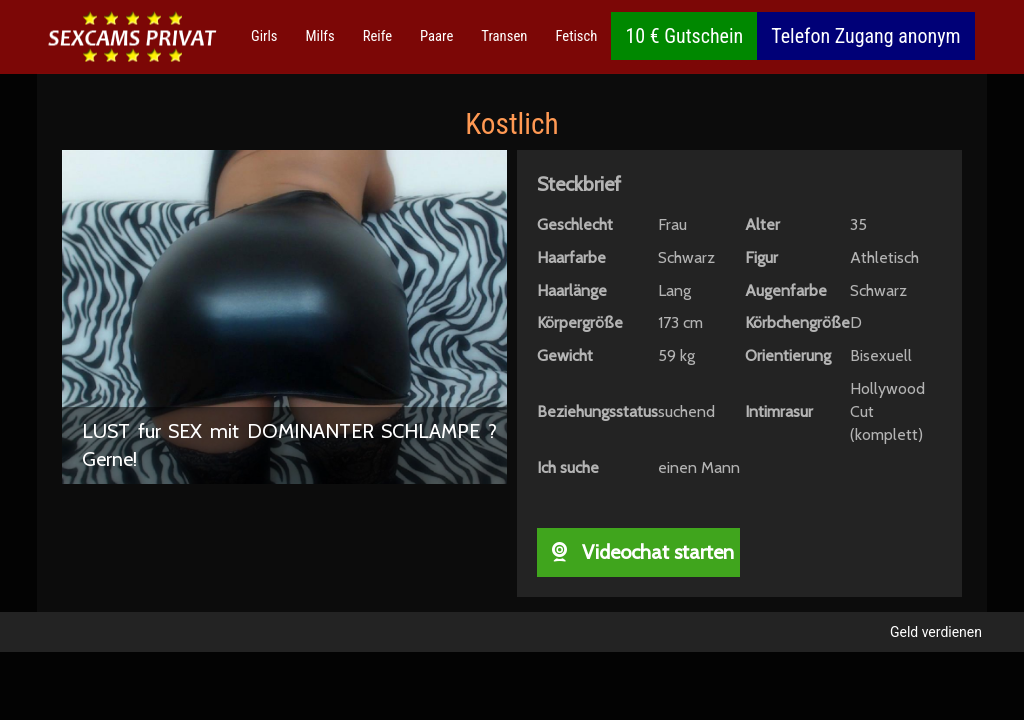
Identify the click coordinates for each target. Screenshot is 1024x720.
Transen (504, 36)
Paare (436, 36)
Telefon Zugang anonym (865, 36)
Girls (264, 36)
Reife (377, 36)
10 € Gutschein (684, 36)
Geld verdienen (936, 632)
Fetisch (576, 36)
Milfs (320, 36)
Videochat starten (638, 552)
